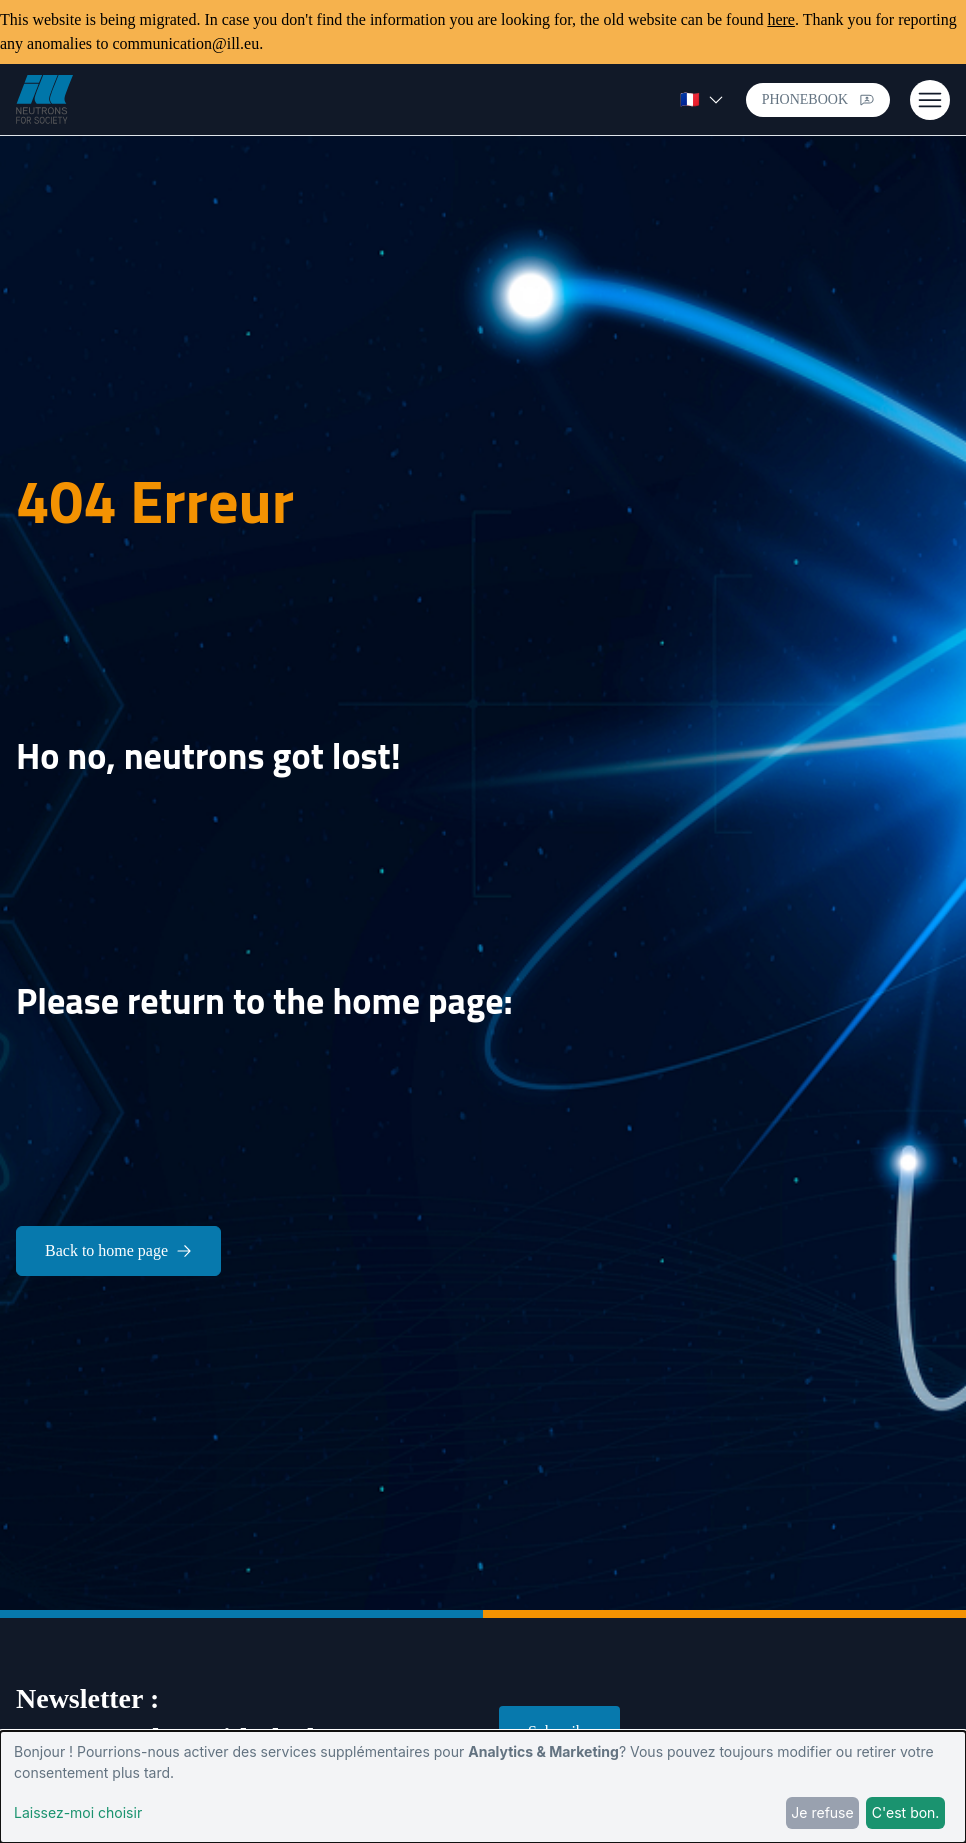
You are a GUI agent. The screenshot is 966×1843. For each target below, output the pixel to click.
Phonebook (818, 99)
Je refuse (822, 1812)
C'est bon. (906, 1812)
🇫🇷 (702, 99)
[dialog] (483, 1787)
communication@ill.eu (185, 43)
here (781, 19)
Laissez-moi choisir (78, 1812)
